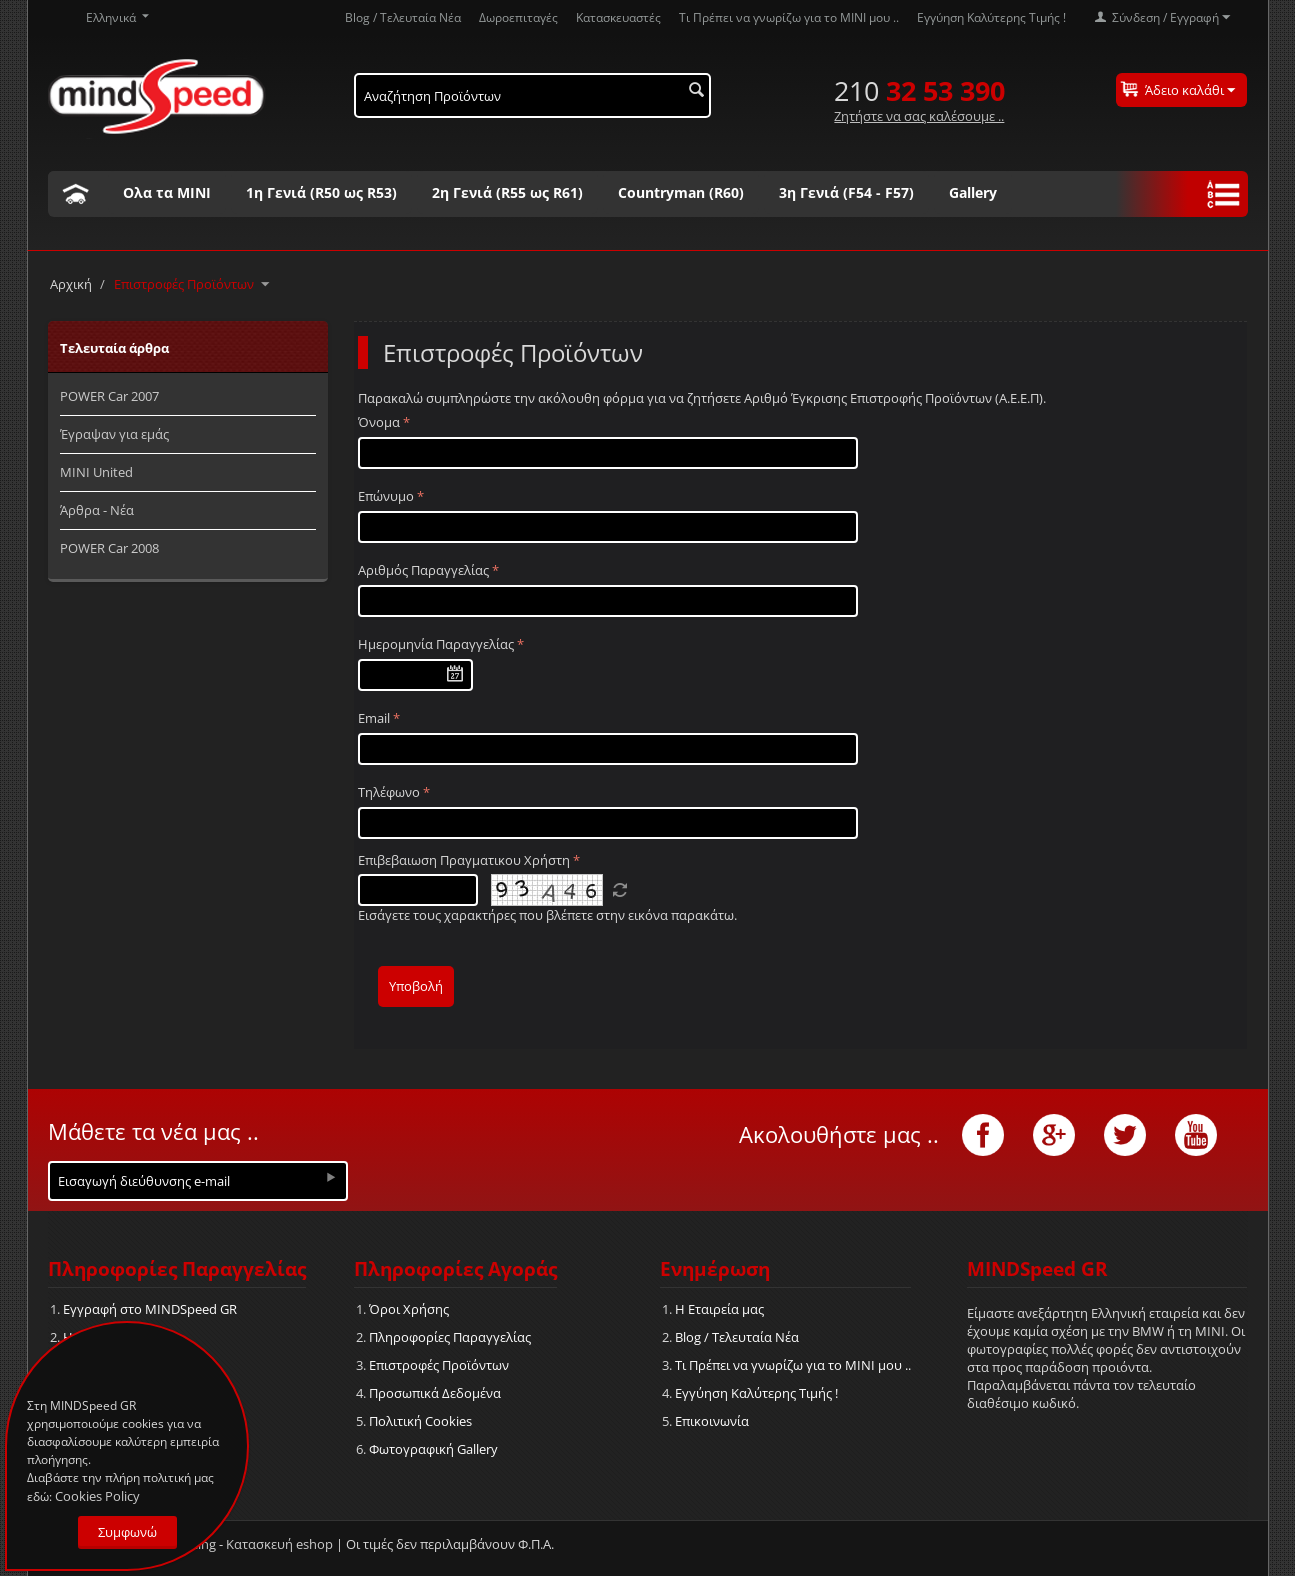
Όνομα (379, 422)
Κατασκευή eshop (279, 1544)
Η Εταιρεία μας (719, 1309)
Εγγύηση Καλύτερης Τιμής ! (991, 17)
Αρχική (71, 284)
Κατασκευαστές (618, 17)
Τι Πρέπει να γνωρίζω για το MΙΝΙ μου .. (789, 17)
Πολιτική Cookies (420, 1421)
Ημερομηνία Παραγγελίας (436, 644)
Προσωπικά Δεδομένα (435, 1393)
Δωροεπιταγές (518, 17)
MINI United (96, 472)
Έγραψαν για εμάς (114, 434)
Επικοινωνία (712, 1421)
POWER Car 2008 (109, 548)
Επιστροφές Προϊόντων (439, 1365)
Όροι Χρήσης (409, 1309)
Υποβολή (416, 986)
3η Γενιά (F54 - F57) (846, 192)
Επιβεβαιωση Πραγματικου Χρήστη (464, 860)
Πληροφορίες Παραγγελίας (450, 1337)
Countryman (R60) (681, 192)
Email (374, 718)
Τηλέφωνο (389, 792)
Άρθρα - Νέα (97, 510)
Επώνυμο (386, 496)
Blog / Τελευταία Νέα (403, 17)
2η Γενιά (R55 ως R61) (507, 192)
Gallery (973, 192)
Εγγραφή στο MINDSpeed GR (150, 1309)
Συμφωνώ (127, 1532)
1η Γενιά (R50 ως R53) (321, 192)
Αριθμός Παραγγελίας (423, 570)
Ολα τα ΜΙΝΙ (167, 192)
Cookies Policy (97, 1496)
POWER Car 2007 (109, 396)
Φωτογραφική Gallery (433, 1449)
